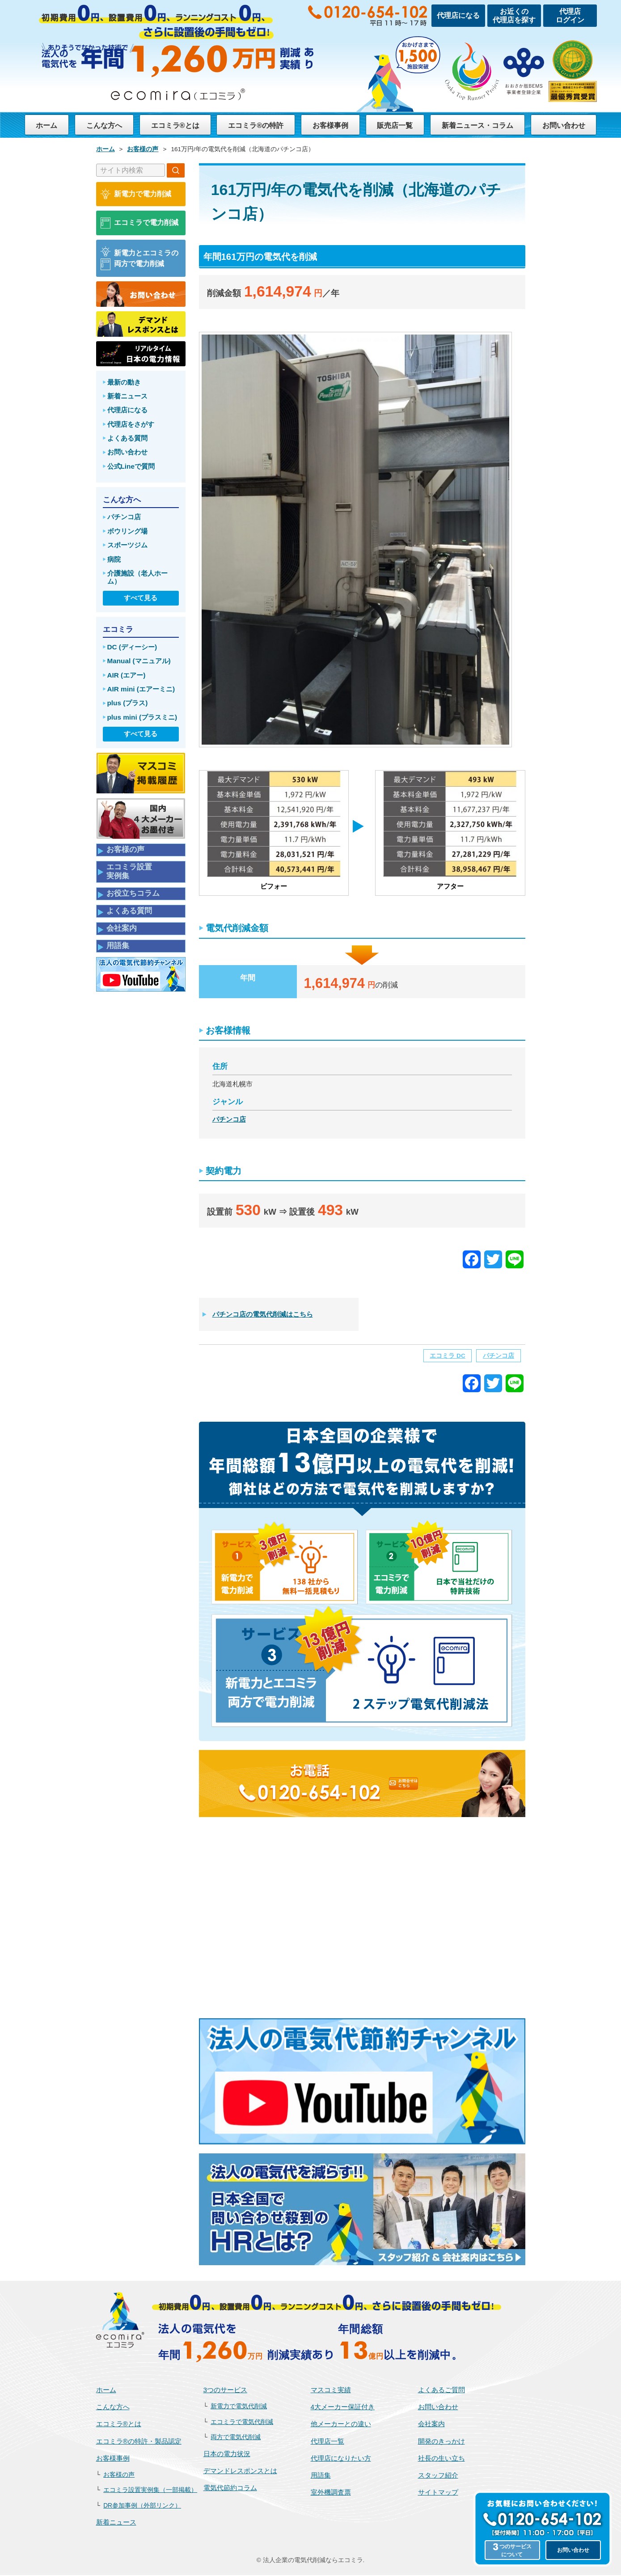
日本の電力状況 (226, 2454)
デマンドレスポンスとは (240, 2471)
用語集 (321, 2476)
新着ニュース (116, 2523)
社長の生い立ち (441, 2459)
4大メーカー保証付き (343, 2407)
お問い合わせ (564, 125)
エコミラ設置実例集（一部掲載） (150, 2491)
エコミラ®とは (173, 125)
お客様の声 (119, 2475)
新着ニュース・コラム (477, 125)
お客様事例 (329, 125)
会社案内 (431, 2424)
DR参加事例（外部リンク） (142, 2506)
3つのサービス (225, 2390)
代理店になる (458, 15)
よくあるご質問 (441, 2390)
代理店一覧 (327, 2442)
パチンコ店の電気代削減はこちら (262, 1314)
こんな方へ (103, 125)
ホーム (45, 125)
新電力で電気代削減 (239, 2407)
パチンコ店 (229, 1119)
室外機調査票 (331, 2493)
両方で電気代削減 (236, 2438)
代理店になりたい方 (341, 2459)
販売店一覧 (393, 125)
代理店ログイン (570, 16)
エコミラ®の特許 (254, 125)
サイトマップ (438, 2493)
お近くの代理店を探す (514, 16)
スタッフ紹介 (438, 2476)
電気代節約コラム (230, 2488)
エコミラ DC (447, 1356)
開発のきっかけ (441, 2442)
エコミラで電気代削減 (242, 2422)
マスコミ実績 (331, 2390)
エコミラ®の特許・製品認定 (139, 2442)
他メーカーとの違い (341, 2424)
